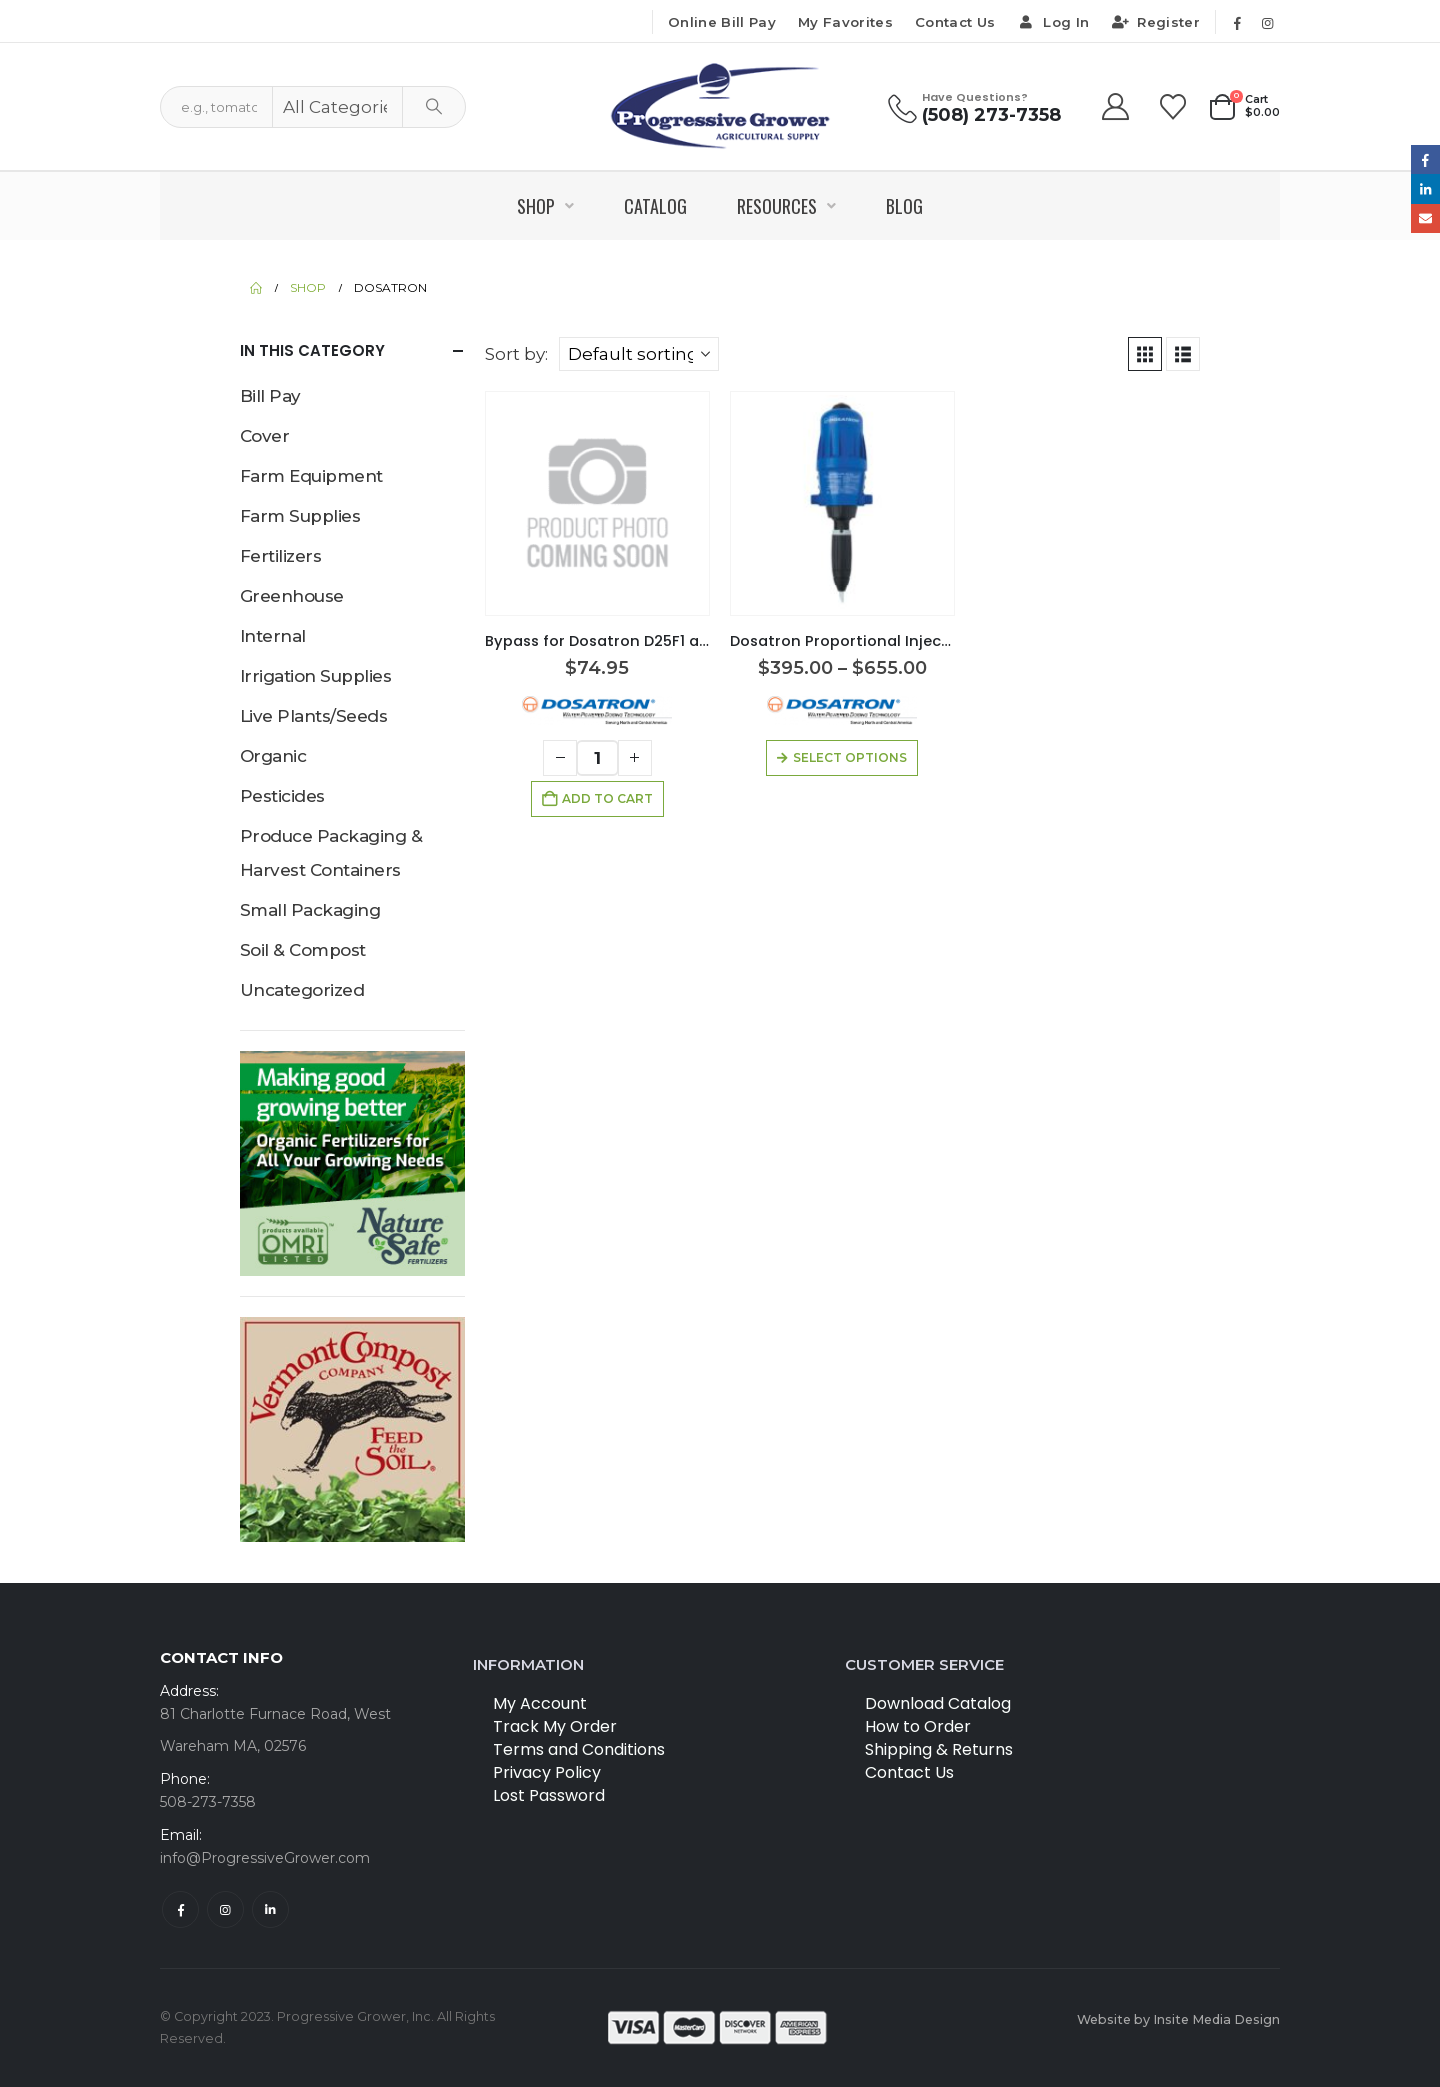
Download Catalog (938, 1703)
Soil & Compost (303, 950)
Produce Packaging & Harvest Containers (331, 853)
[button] (1145, 354)
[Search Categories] (338, 107)
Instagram (225, 1909)
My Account (540, 1703)
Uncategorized (302, 990)
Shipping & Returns (939, 1749)
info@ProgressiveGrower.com (265, 1858)
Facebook (180, 1909)
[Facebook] (1237, 23)
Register (1155, 22)
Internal (273, 636)
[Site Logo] (720, 106)
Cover (264, 436)
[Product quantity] (597, 758)
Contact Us (955, 22)
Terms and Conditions (579, 1749)
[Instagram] (1267, 23)
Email (1425, 218)
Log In (1053, 22)
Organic (273, 756)
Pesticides (282, 796)
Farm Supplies (300, 516)
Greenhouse (292, 596)
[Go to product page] (598, 503)
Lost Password (549, 1795)
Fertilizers (280, 556)
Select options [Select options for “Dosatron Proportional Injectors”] (850, 757)
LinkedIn (1425, 188)
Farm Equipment (311, 476)
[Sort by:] (639, 354)
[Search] (434, 107)
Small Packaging (310, 910)
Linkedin (270, 1909)
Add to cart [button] (607, 798)
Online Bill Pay (722, 22)
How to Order (918, 1726)
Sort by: (516, 354)
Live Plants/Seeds (313, 716)
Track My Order (555, 1726)
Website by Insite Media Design (1178, 2019)
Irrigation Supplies (315, 676)
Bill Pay (270, 396)
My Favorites (845, 22)
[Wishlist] (1173, 107)
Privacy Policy (547, 1772)
